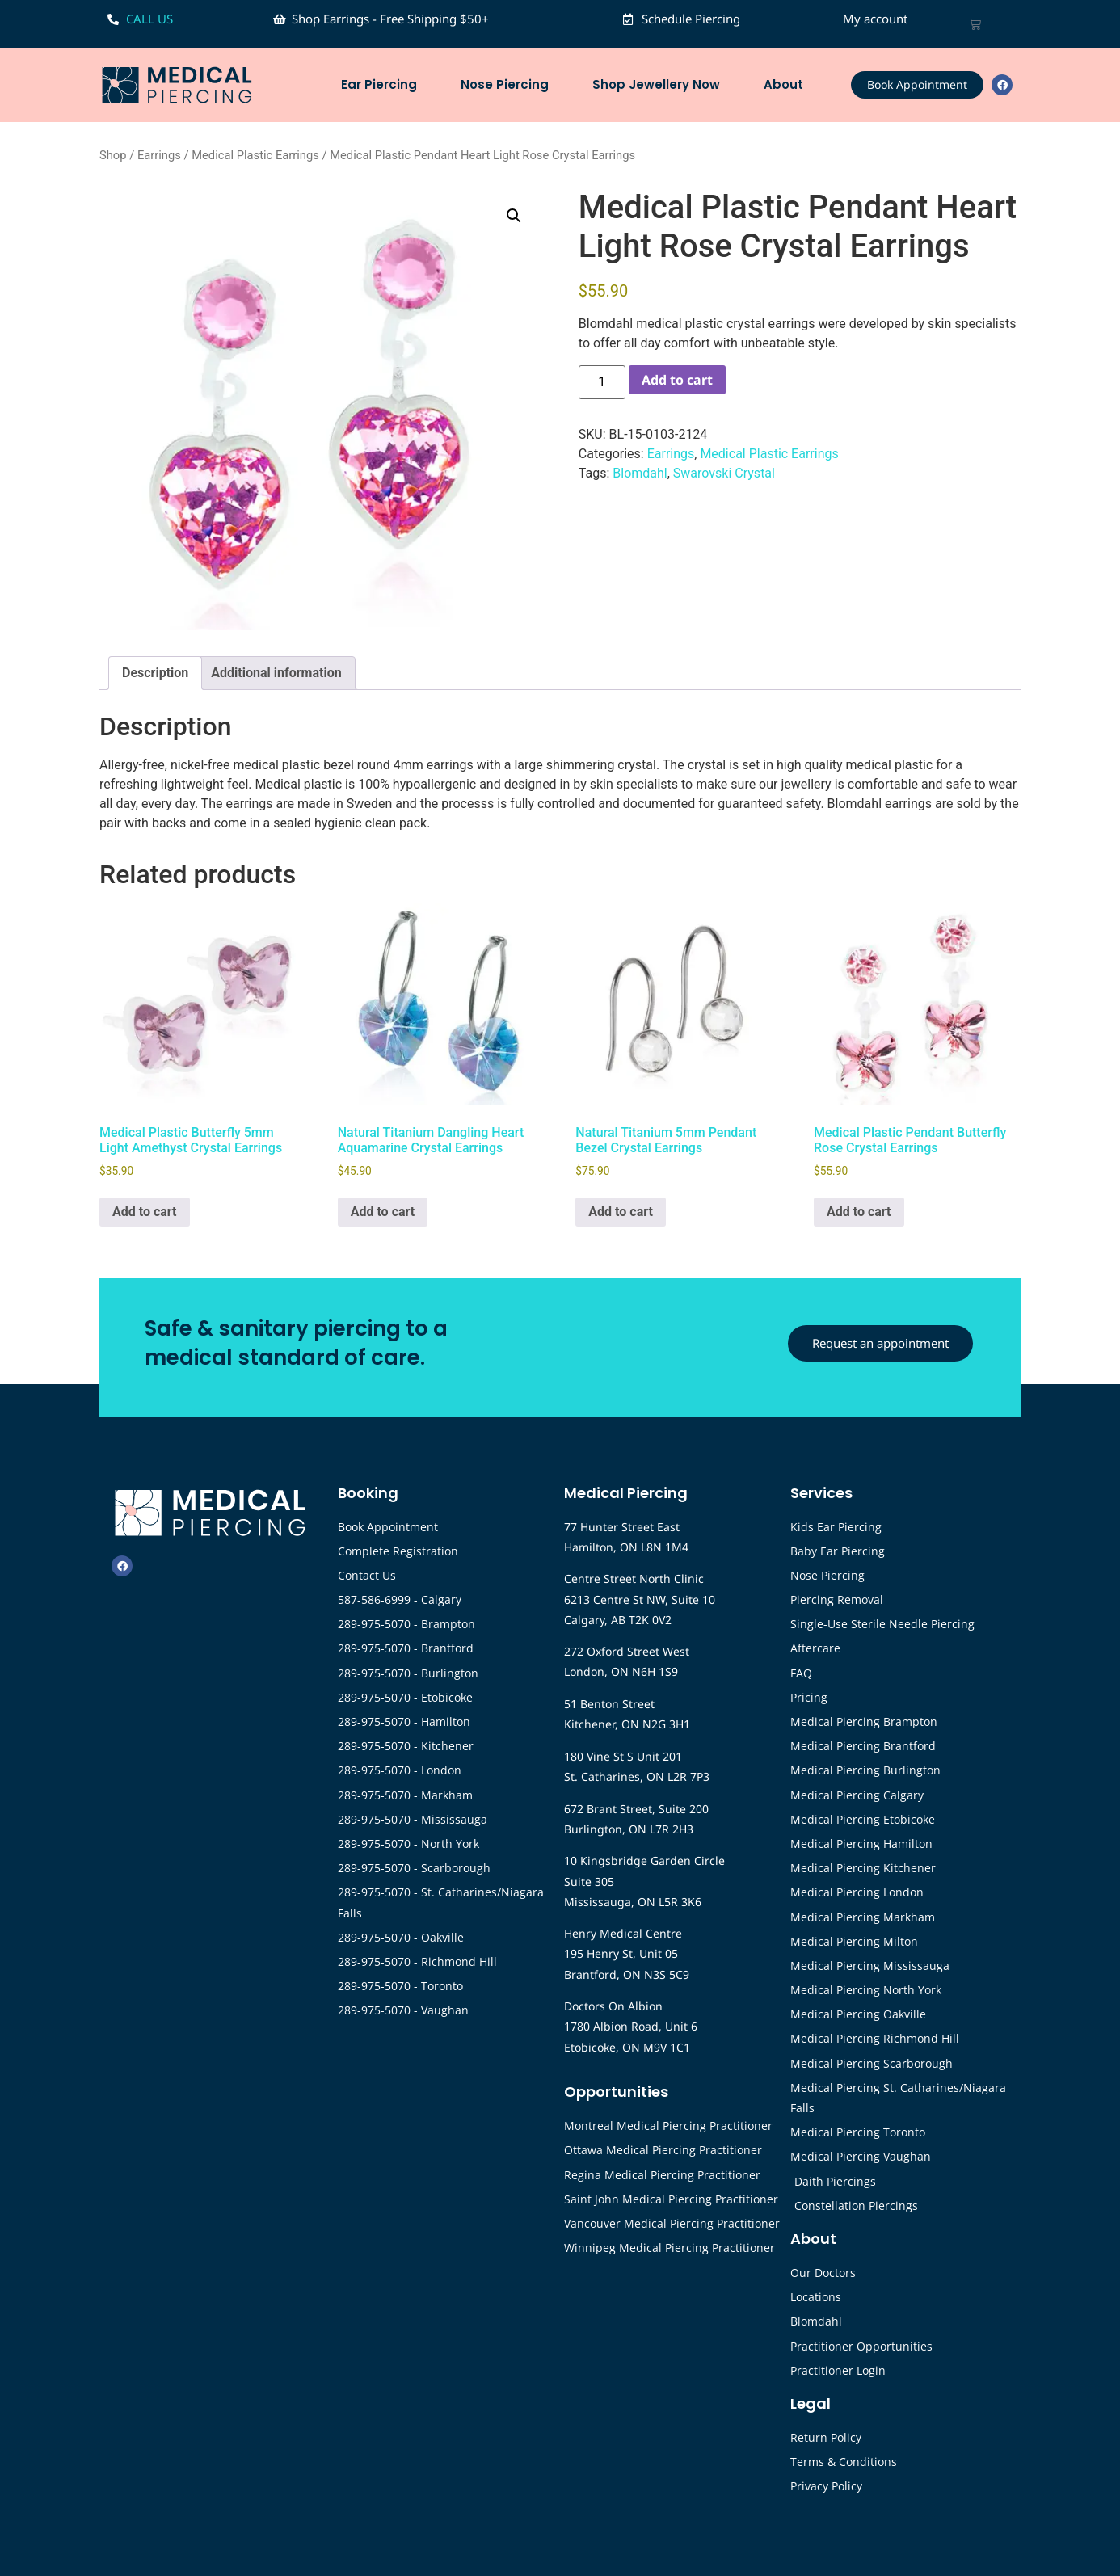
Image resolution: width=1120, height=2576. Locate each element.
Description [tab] (155, 672)
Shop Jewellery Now (660, 84)
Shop (113, 155)
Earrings (159, 155)
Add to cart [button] (144, 1211)
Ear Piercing (383, 84)
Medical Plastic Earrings (255, 155)
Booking (368, 1493)
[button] (513, 215)
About (787, 84)
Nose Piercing (509, 84)
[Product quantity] (602, 382)
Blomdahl (640, 473)
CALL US (149, 19)
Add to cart (677, 380)
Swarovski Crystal (724, 473)
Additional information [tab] (276, 672)
